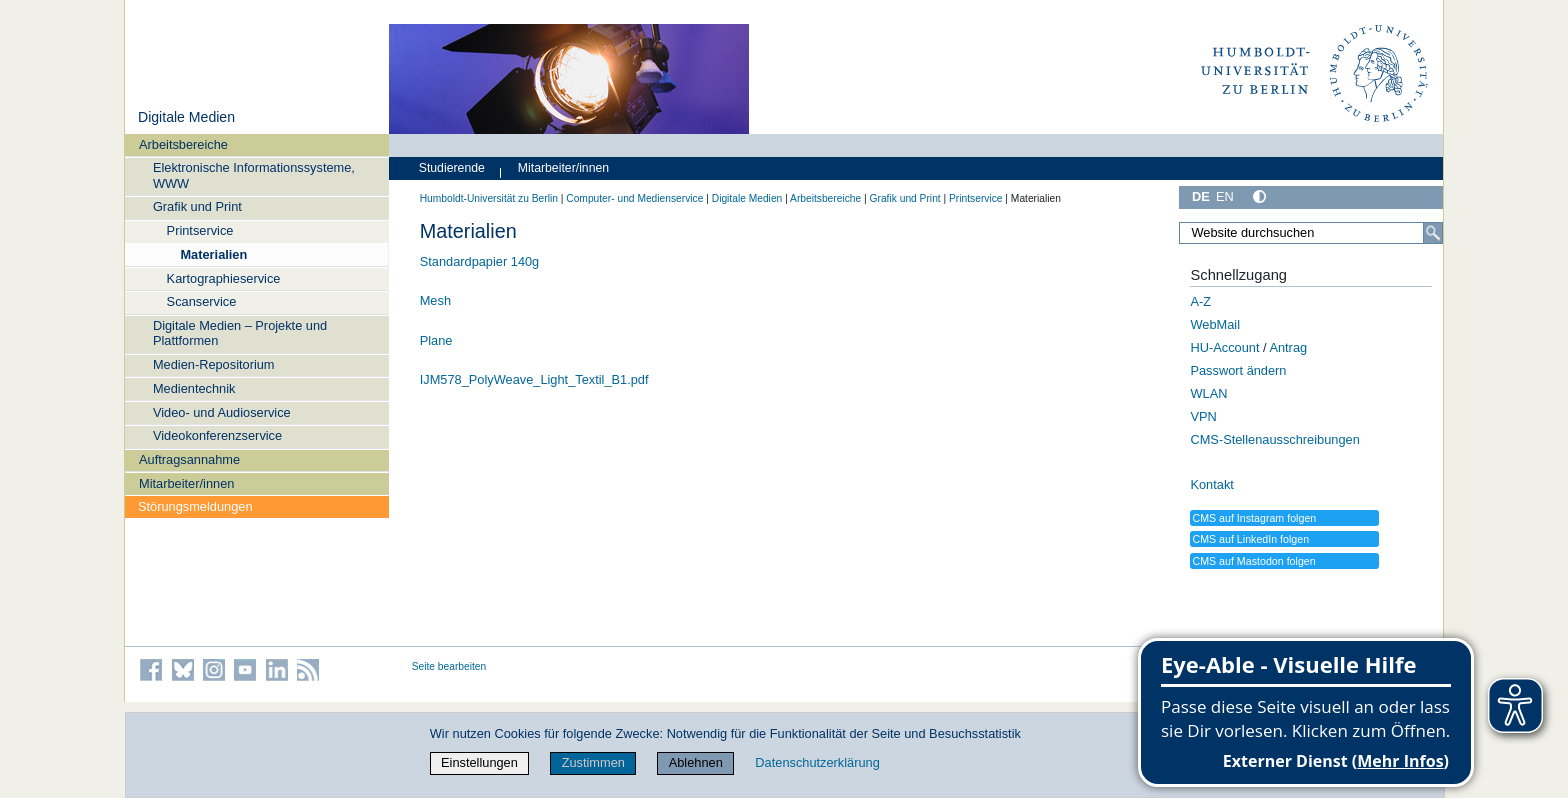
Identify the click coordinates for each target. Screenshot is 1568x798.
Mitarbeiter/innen (186, 483)
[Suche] (1433, 233)
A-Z (1200, 301)
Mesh (435, 300)
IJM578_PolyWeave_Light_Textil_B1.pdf (534, 379)
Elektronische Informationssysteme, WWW (254, 175)
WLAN (1208, 393)
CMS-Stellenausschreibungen (1274, 439)
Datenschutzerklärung (817, 762)
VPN (1203, 416)
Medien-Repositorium (214, 364)
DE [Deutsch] (1201, 196)
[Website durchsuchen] (1311, 233)
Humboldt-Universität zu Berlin (489, 198)
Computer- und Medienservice (634, 198)
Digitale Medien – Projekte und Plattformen (240, 333)
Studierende (452, 168)
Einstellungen (479, 762)
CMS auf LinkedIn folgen (1250, 539)
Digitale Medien (186, 117)
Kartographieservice (224, 278)
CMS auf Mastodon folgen (1253, 561)
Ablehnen (696, 762)
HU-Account (1224, 347)
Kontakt (1211, 484)
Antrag (1288, 347)
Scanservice (202, 301)
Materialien (213, 254)
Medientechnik (194, 388)
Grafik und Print (197, 206)
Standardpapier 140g (480, 261)
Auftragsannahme (189, 459)
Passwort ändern (1238, 370)
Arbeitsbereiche (183, 144)
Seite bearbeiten (449, 666)
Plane (436, 340)
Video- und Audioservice (222, 412)
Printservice (200, 230)
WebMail (1215, 324)
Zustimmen (593, 762)
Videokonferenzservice (217, 435)
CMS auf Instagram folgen (1254, 518)
